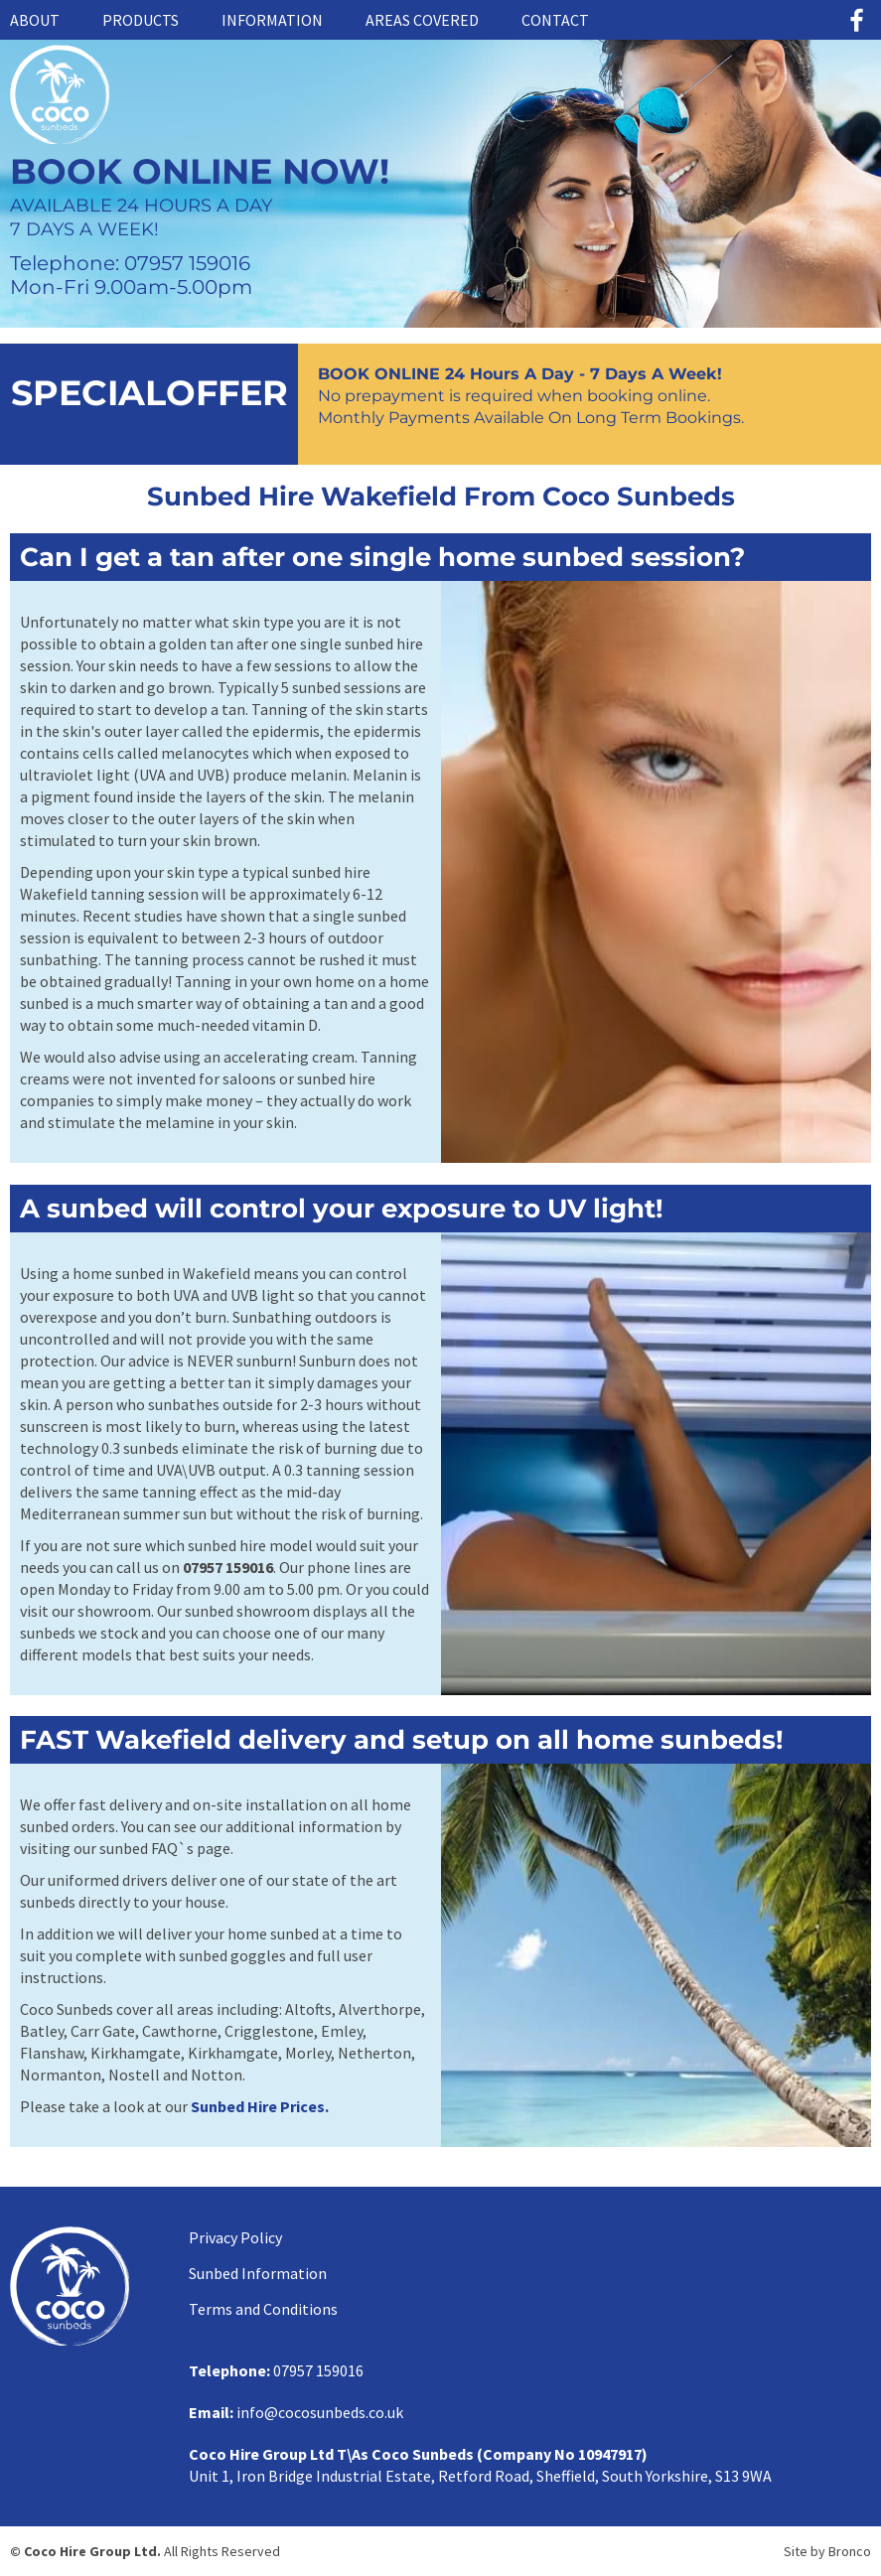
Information (272, 20)
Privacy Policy (235, 2237)
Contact (555, 20)
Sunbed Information (258, 2273)
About (35, 20)
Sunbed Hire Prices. (260, 2106)
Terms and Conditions (263, 2309)
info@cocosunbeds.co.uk (319, 2412)
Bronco (849, 2551)
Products (140, 20)
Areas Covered (422, 20)
